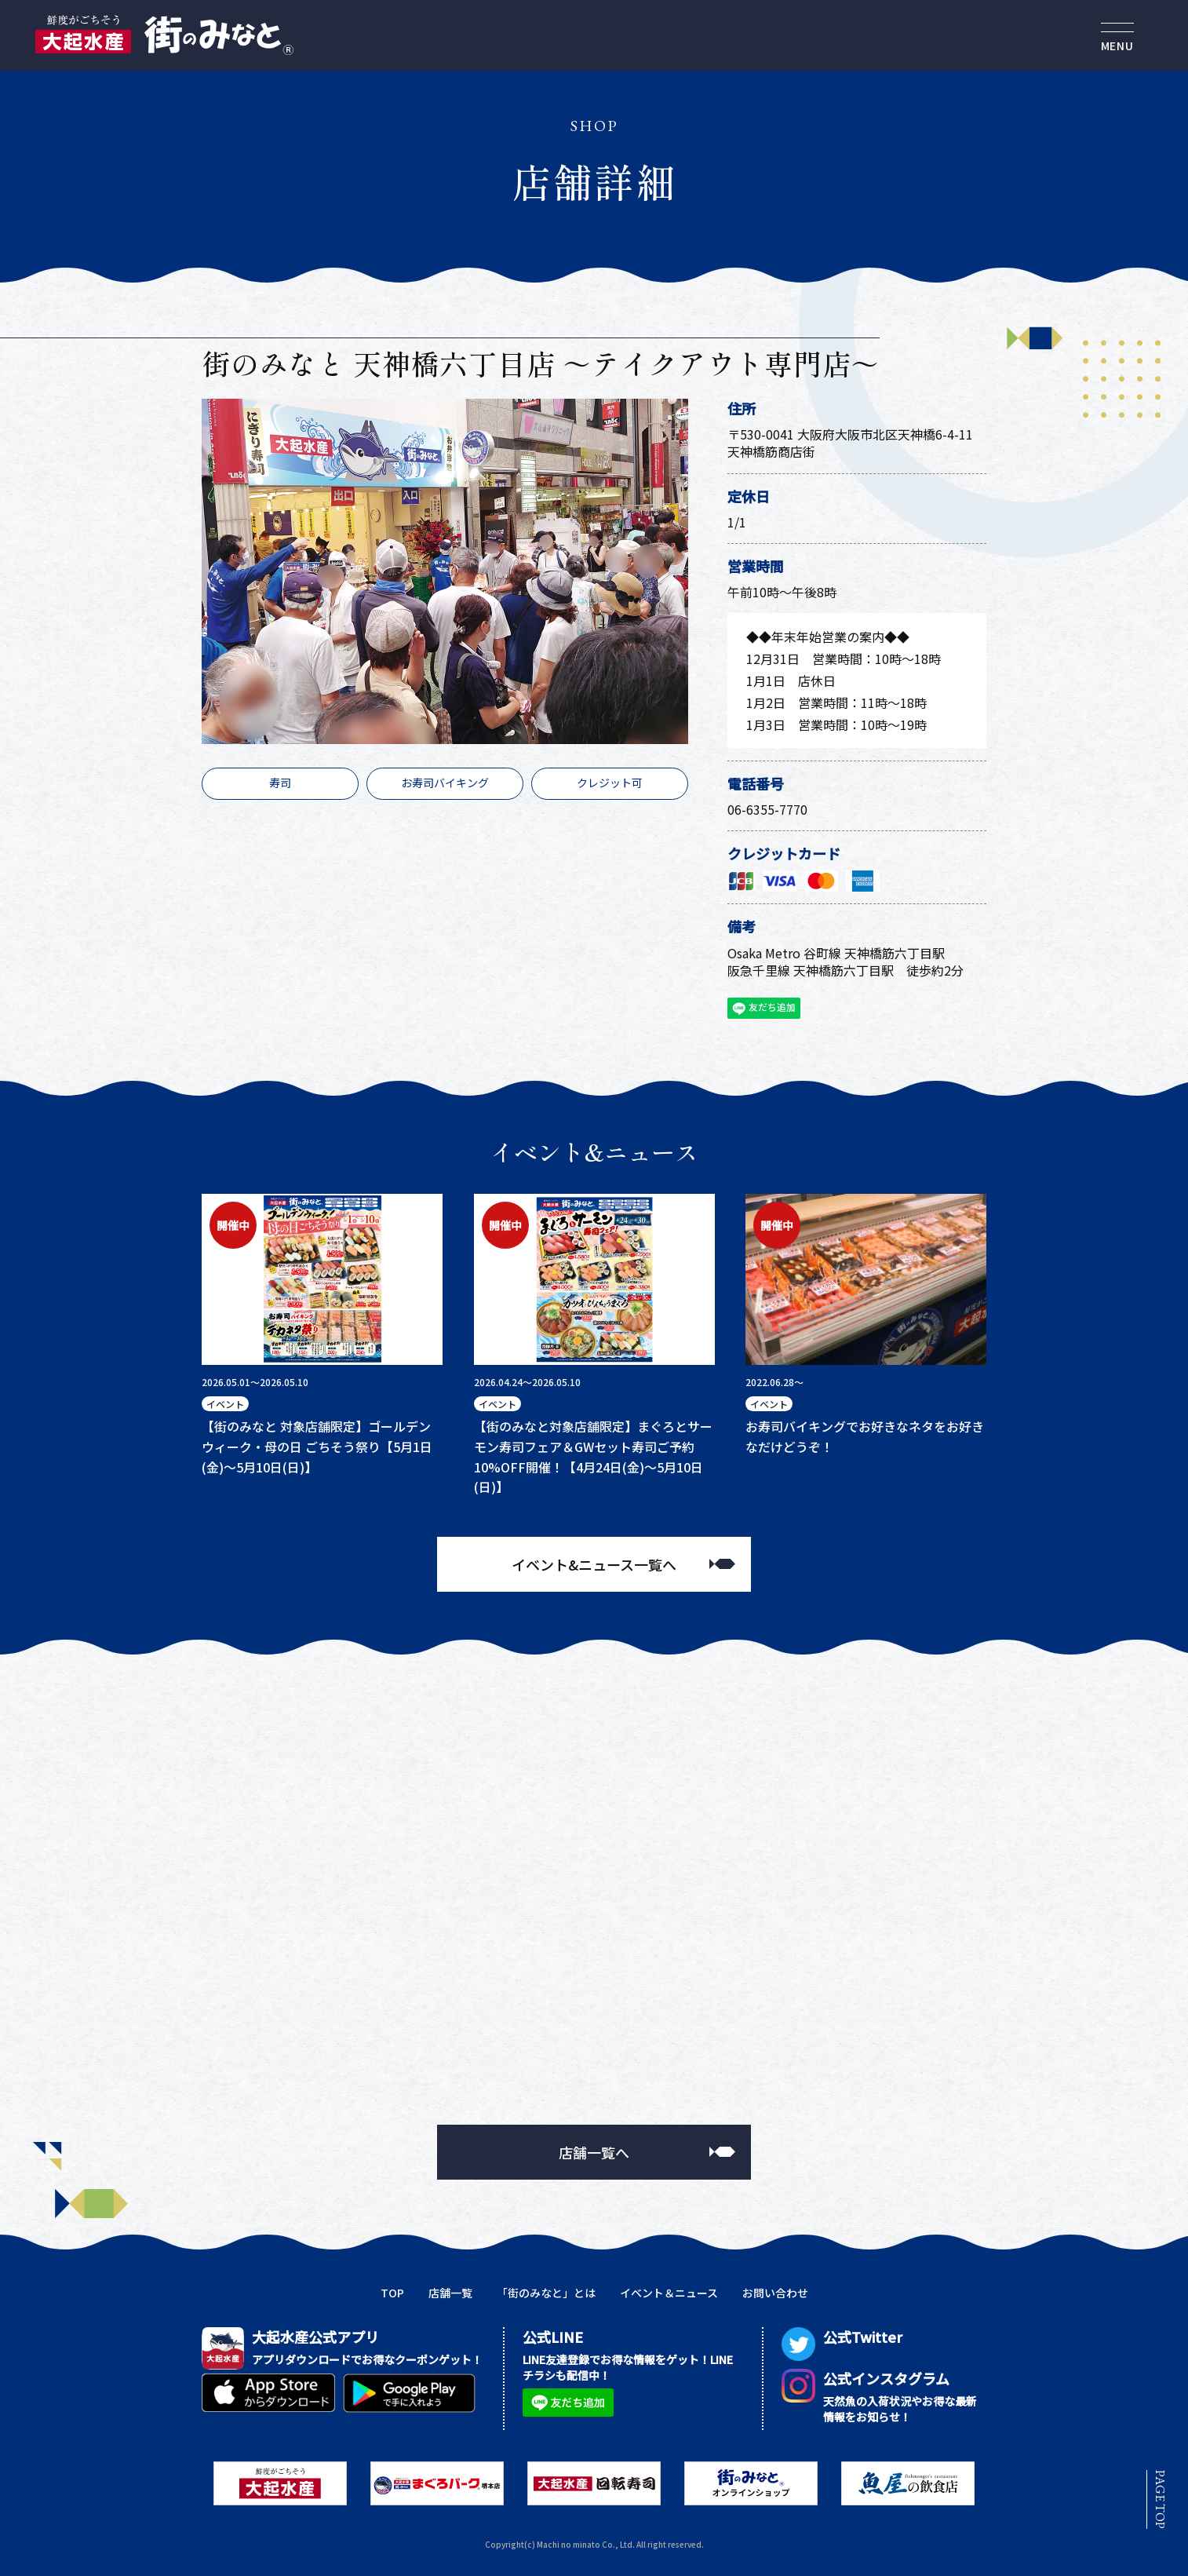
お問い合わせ (775, 2293)
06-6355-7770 (767, 809)
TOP (392, 2293)
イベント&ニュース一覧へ (594, 1564)
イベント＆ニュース (669, 2293)
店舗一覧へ (594, 2152)
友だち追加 (762, 1009)
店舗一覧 (450, 2293)
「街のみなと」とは (546, 2293)
